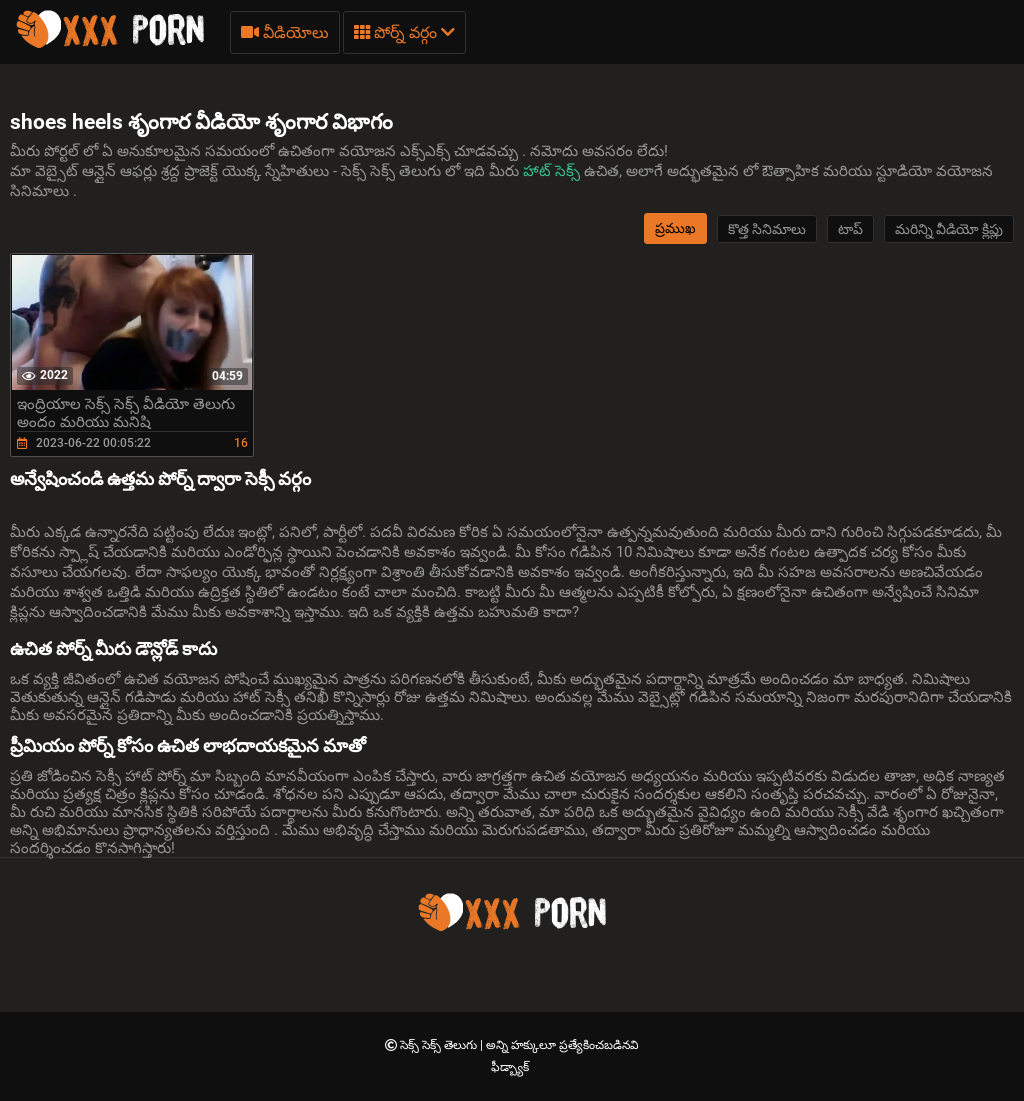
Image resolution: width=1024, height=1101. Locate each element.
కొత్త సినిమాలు (767, 229)
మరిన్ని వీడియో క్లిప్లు (949, 229)
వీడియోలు (285, 32)
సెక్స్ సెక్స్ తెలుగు (440, 1045)
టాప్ (850, 229)
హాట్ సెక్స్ (553, 171)
